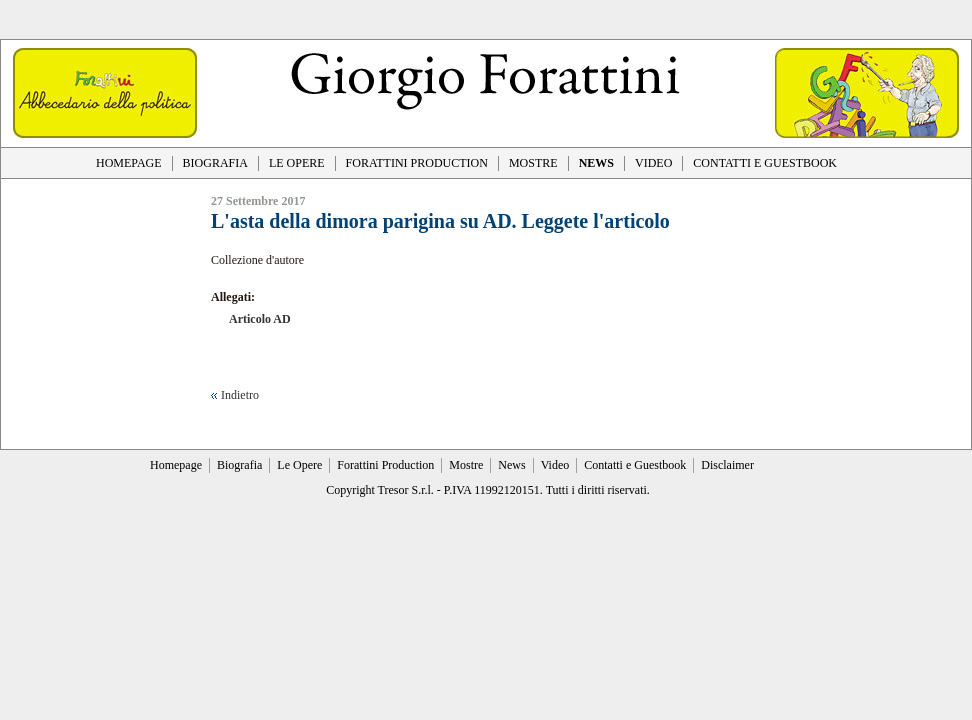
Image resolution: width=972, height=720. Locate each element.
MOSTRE (533, 163)
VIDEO (653, 163)
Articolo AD (260, 319)
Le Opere (299, 465)
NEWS (596, 163)
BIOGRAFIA (215, 163)
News (511, 465)
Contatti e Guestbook (635, 465)
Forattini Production (385, 465)
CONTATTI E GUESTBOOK (765, 163)
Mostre (466, 465)
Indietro (240, 395)
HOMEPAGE (129, 163)
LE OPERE (297, 163)
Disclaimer (727, 465)
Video (555, 465)
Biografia (239, 465)
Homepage (176, 465)
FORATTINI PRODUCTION (417, 163)
